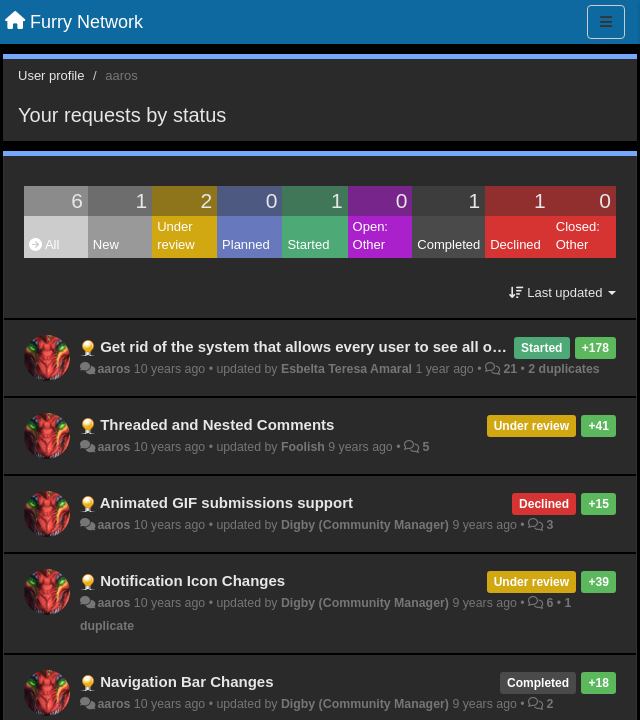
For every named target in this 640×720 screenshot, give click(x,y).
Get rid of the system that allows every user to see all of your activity (344, 346)
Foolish (303, 447)
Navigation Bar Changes (186, 681)
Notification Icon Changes (192, 580)
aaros (113, 369)
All (44, 244)
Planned (246, 244)
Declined (515, 244)
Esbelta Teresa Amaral (346, 369)
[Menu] (606, 22)
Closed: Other (578, 236)
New (106, 244)
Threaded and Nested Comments (217, 424)
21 (510, 369)
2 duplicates (563, 369)
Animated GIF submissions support (226, 502)
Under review (176, 236)
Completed (448, 244)
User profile (51, 75)
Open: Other (370, 236)
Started (308, 244)
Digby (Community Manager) (365, 525)
